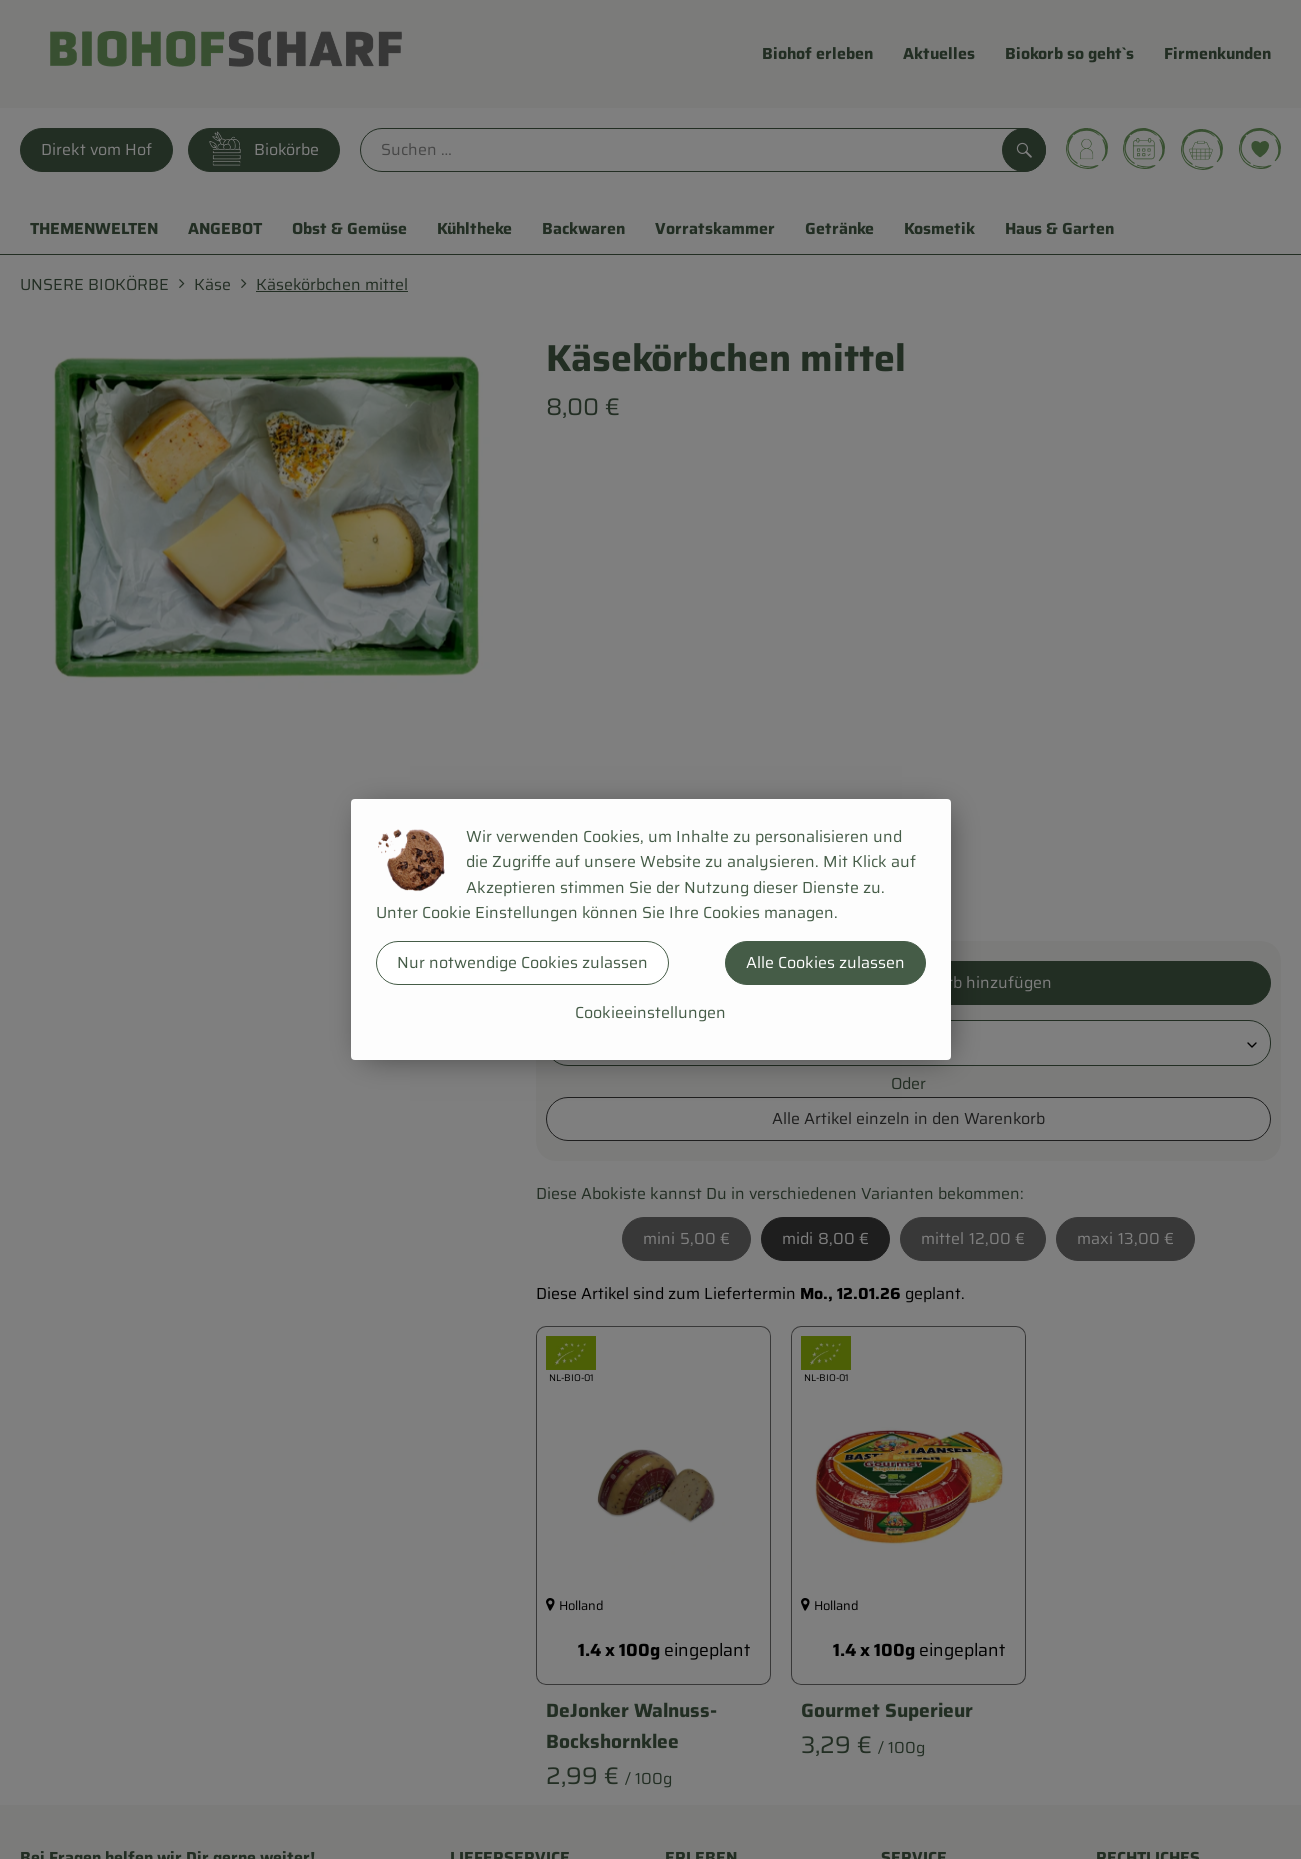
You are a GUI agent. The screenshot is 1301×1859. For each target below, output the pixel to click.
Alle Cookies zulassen (825, 962)
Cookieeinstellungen (650, 1012)
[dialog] (650, 929)
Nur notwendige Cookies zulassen (522, 962)
